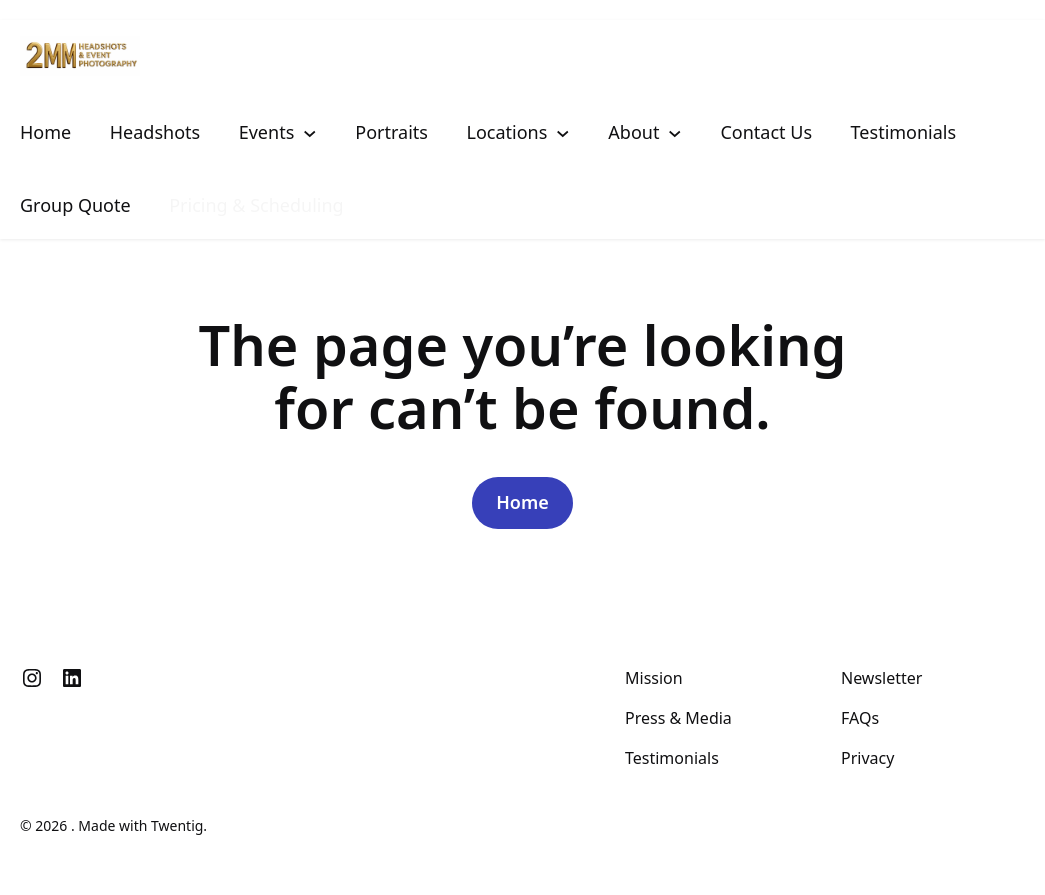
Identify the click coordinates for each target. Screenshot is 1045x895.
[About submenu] (675, 132)
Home (522, 502)
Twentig (177, 825)
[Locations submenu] (563, 132)
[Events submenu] (310, 132)
